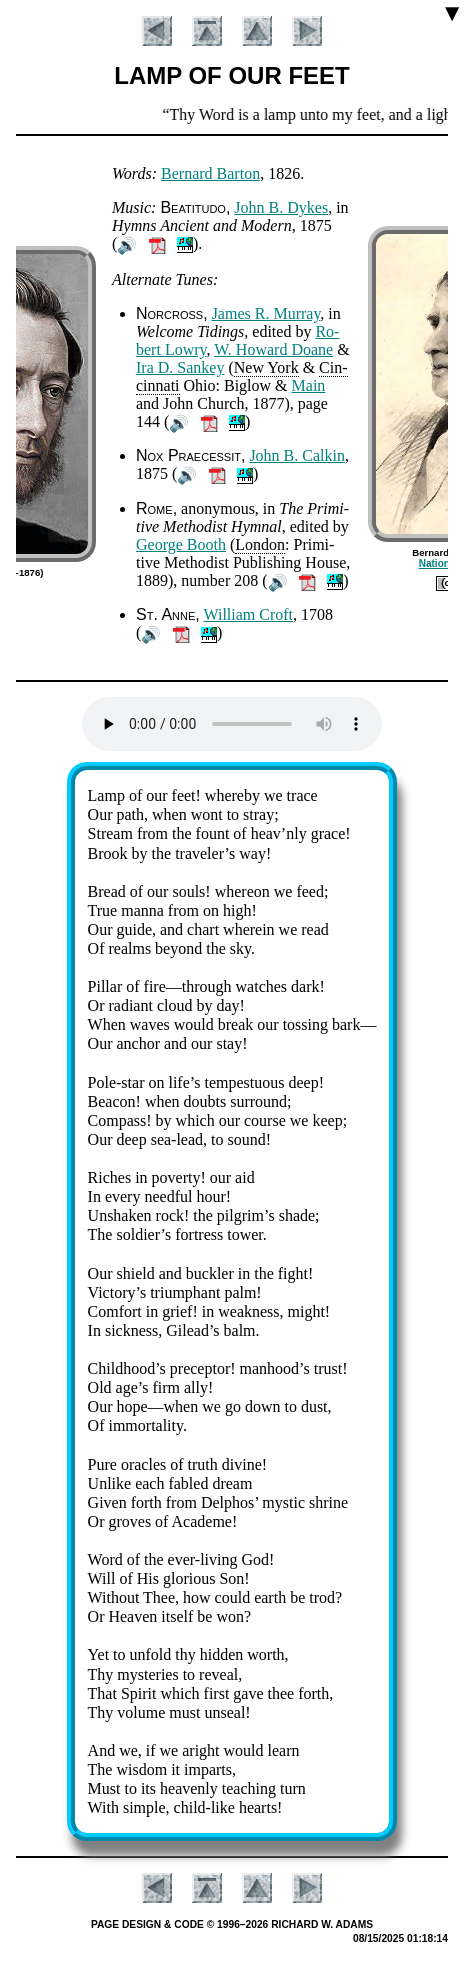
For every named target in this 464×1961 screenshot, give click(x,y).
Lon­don (260, 544)
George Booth (181, 544)
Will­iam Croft (248, 614)
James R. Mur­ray (266, 313)
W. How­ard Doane (273, 349)
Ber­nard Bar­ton (210, 173)
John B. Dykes (281, 207)
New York (266, 367)
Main (309, 385)
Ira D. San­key (180, 367)
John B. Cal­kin (297, 455)
